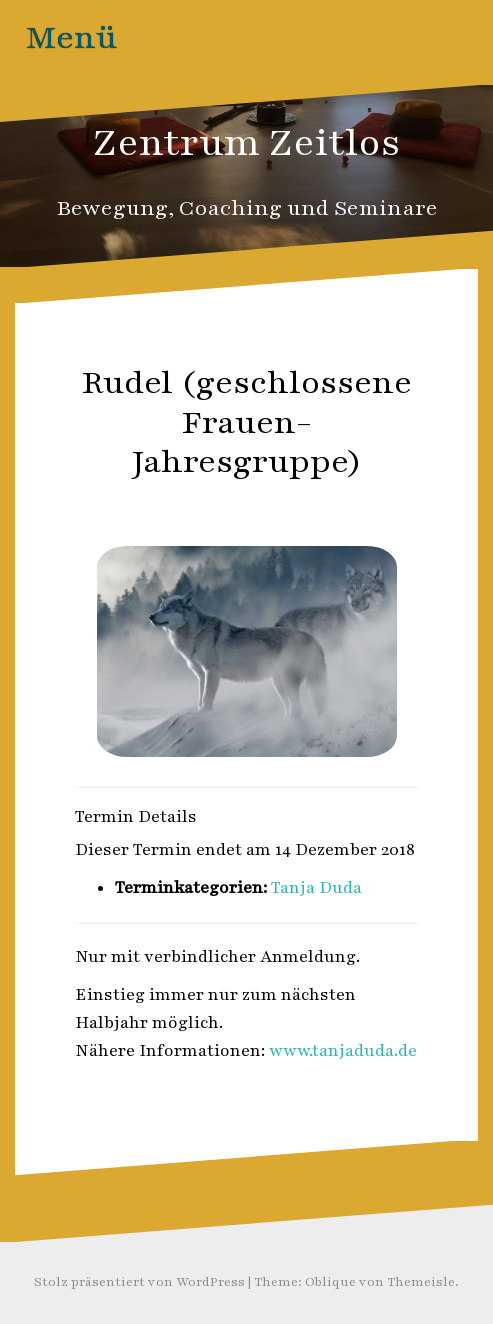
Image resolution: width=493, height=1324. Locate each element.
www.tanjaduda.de (343, 1051)
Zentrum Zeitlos (247, 143)
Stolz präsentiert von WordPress (139, 1282)
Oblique (330, 1282)
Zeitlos (291, 505)
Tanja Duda (316, 888)
